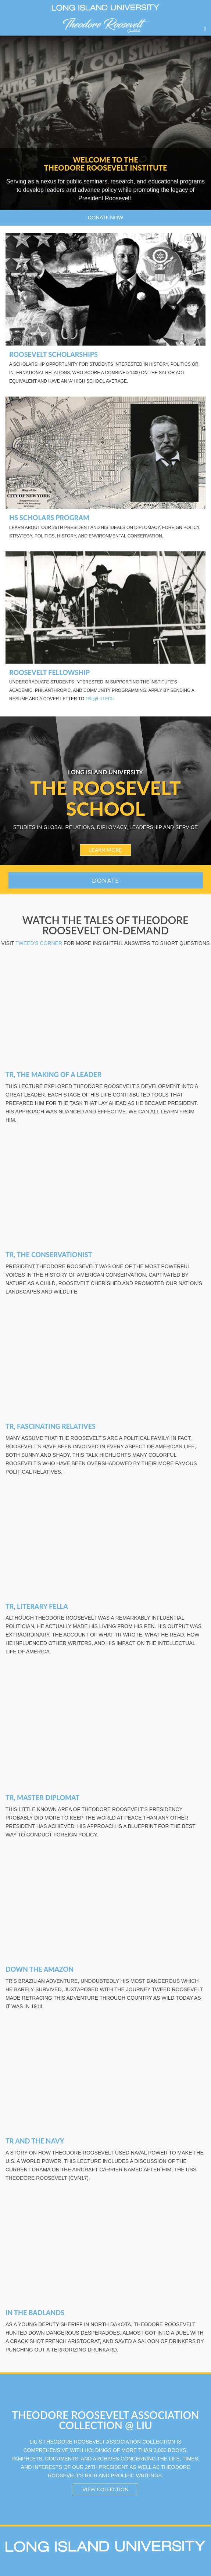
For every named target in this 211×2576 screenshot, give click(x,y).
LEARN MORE (105, 850)
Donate (105, 880)
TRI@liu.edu (99, 698)
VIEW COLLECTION (105, 2489)
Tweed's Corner (38, 943)
